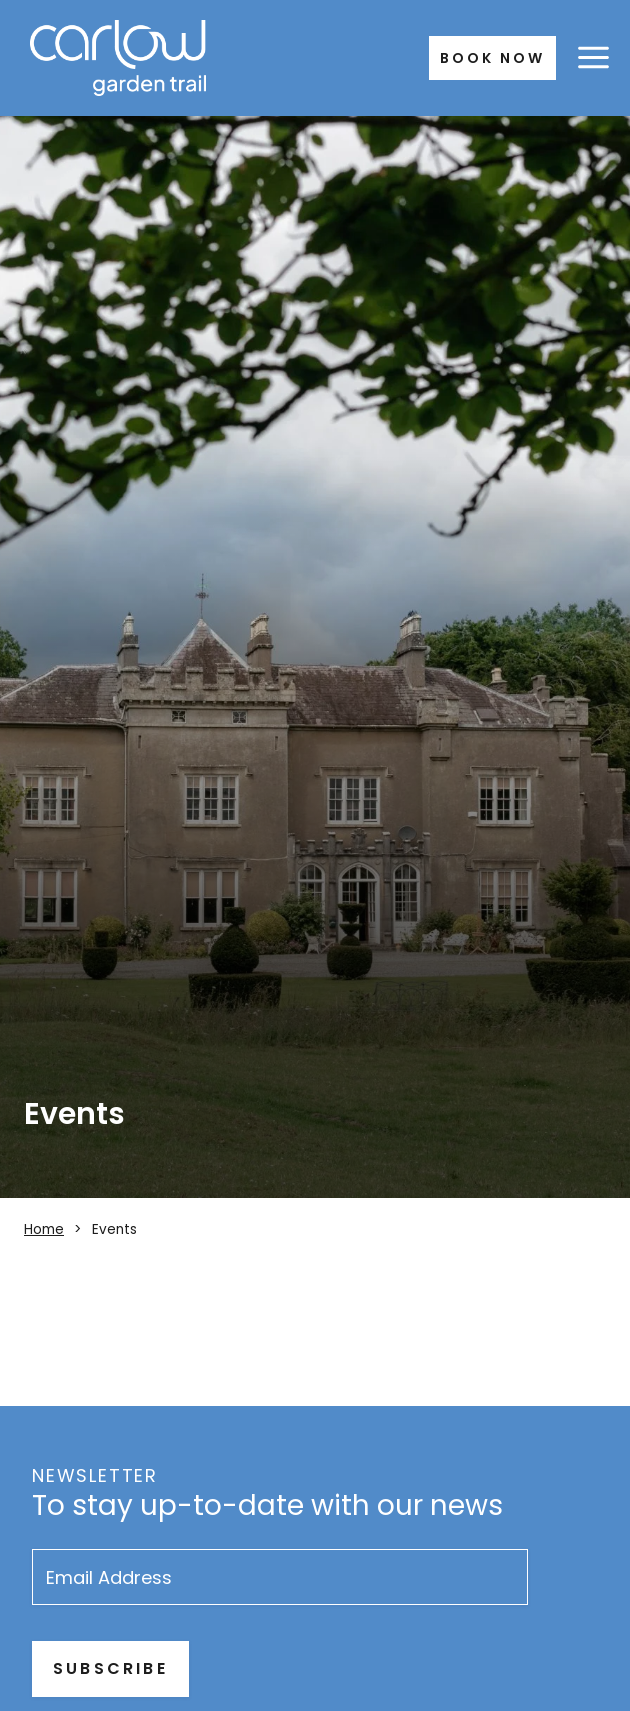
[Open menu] (593, 58)
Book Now (492, 58)
